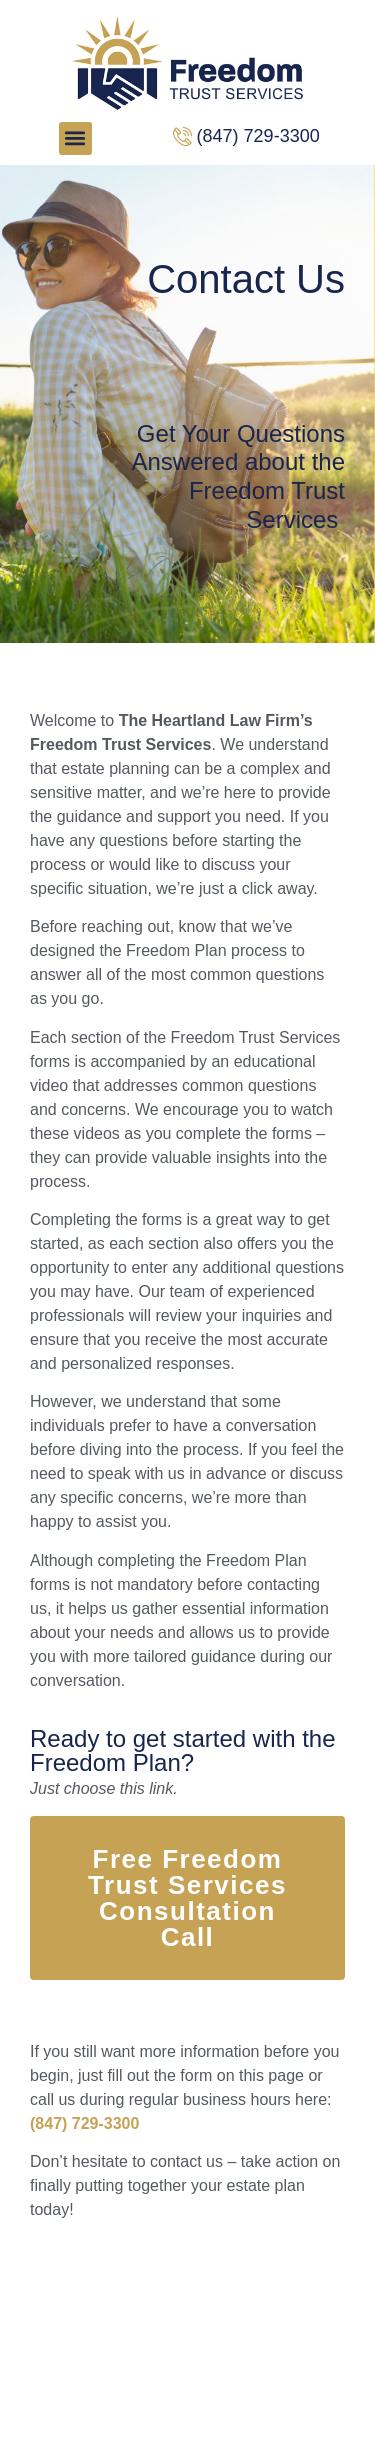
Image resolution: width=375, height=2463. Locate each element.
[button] (75, 138)
